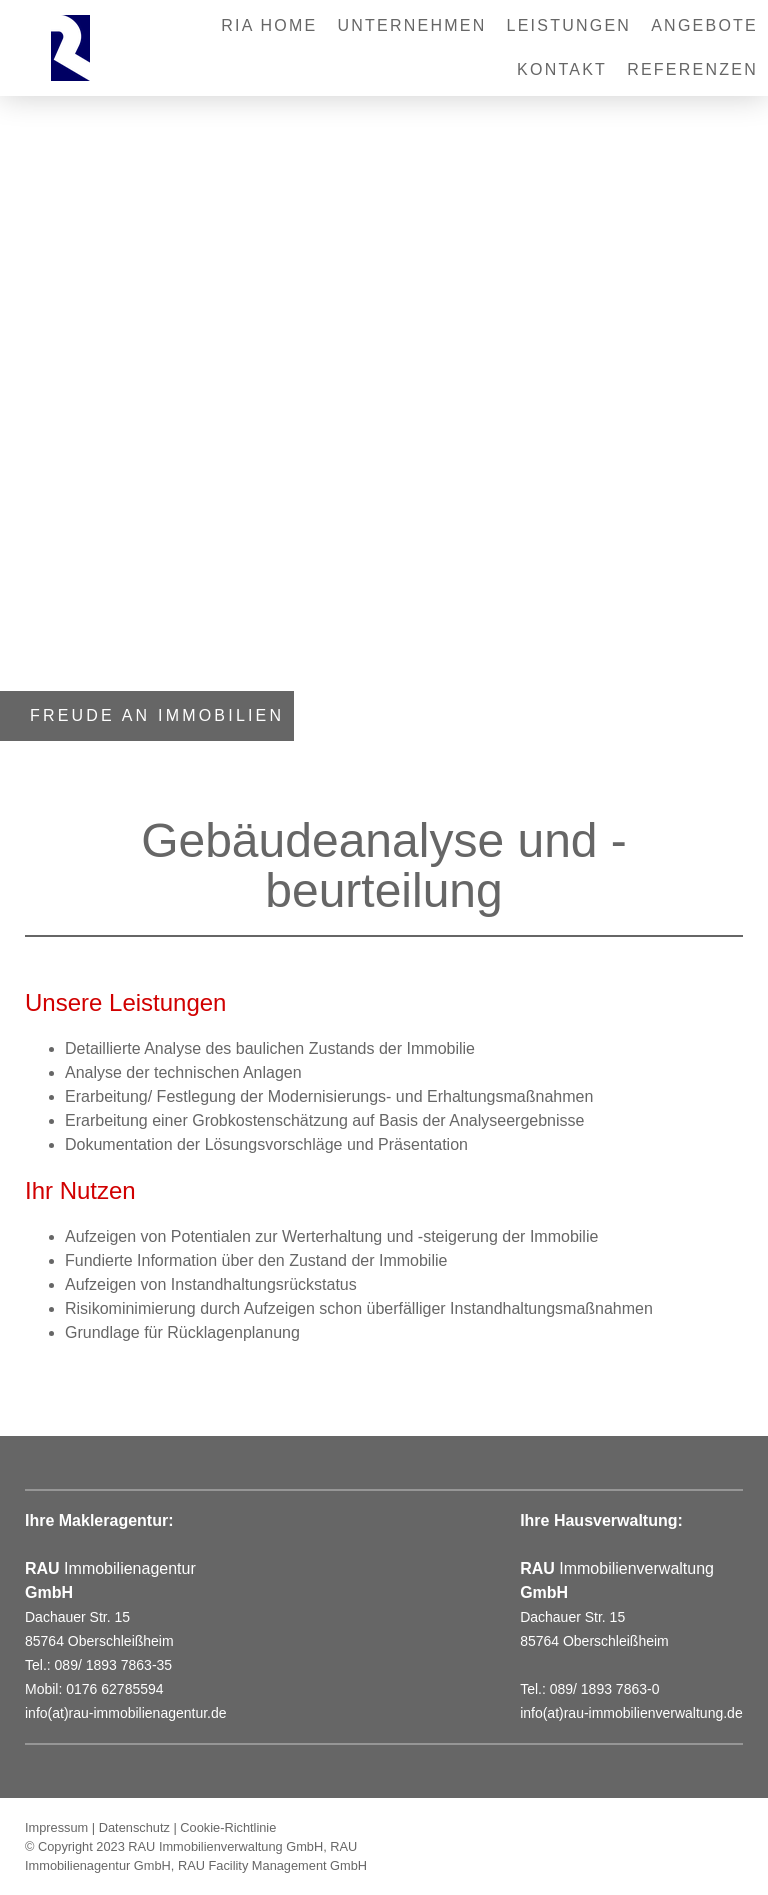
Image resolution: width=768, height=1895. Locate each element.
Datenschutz (134, 1827)
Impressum (56, 1827)
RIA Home (269, 25)
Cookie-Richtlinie (228, 1827)
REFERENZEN (692, 69)
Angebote (704, 25)
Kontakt (562, 69)
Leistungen (569, 25)
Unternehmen (411, 25)
